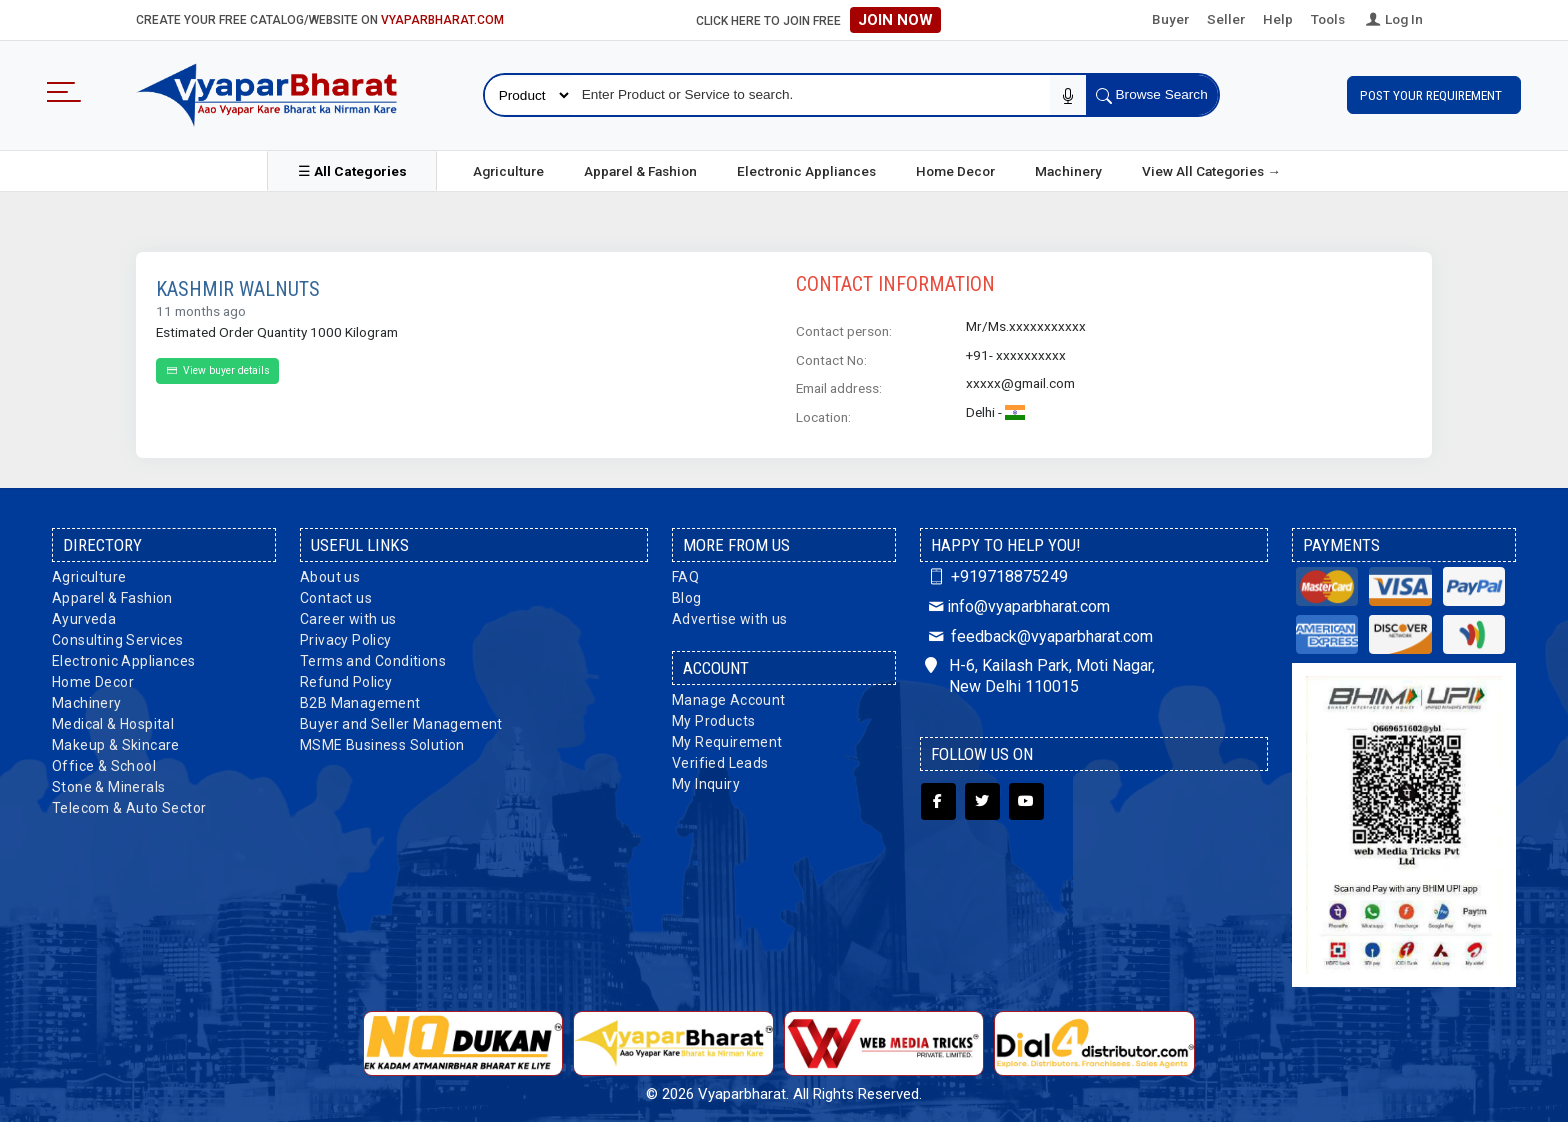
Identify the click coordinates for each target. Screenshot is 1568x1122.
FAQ (685, 574)
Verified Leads (720, 760)
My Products (713, 718)
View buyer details (217, 368)
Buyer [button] (1170, 19)
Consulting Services (118, 637)
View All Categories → (1211, 168)
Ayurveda (84, 616)
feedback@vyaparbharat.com (1039, 633)
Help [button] (1278, 19)
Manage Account (729, 697)
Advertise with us (730, 616)
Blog (687, 595)
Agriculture (508, 168)
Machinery (1068, 168)
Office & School (104, 763)
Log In (1393, 19)
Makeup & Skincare (116, 742)
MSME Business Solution (382, 742)
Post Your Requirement (1434, 94)
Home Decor (955, 168)
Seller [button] (1226, 19)
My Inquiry (706, 781)
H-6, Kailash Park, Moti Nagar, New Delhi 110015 (1040, 674)
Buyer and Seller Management (401, 721)
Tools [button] (1328, 19)
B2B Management (360, 700)
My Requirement (727, 739)
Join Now (895, 20)
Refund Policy (346, 679)
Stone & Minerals (108, 784)
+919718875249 (996, 573)
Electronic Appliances (806, 168)
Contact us (336, 595)
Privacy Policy (346, 637)
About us (330, 574)
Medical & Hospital (113, 721)
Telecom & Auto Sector (129, 805)
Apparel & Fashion (640, 168)
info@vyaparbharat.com (1017, 603)
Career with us (348, 616)
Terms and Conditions (373, 658)
